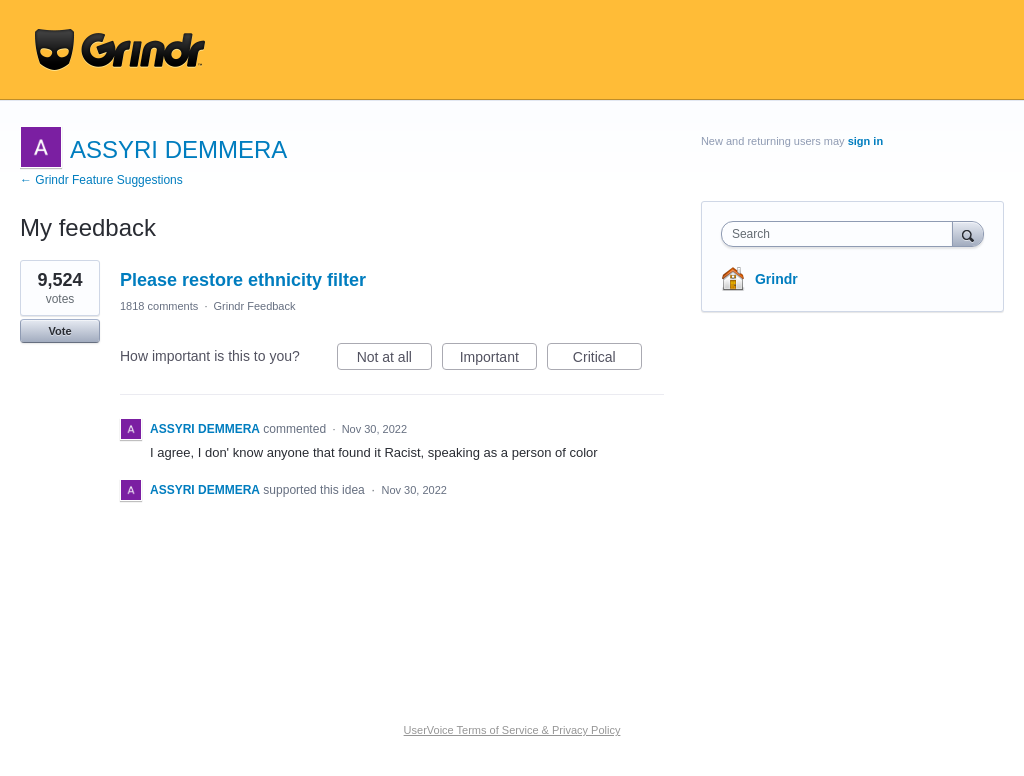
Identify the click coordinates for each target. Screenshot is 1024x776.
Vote (59, 331)
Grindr (776, 279)
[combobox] (841, 234)
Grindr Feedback (255, 306)
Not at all (394, 360)
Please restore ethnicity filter (243, 280)
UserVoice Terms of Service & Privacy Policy (512, 730)
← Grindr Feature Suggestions (101, 180)
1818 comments (159, 306)
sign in (865, 141)
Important (498, 360)
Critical (607, 360)
